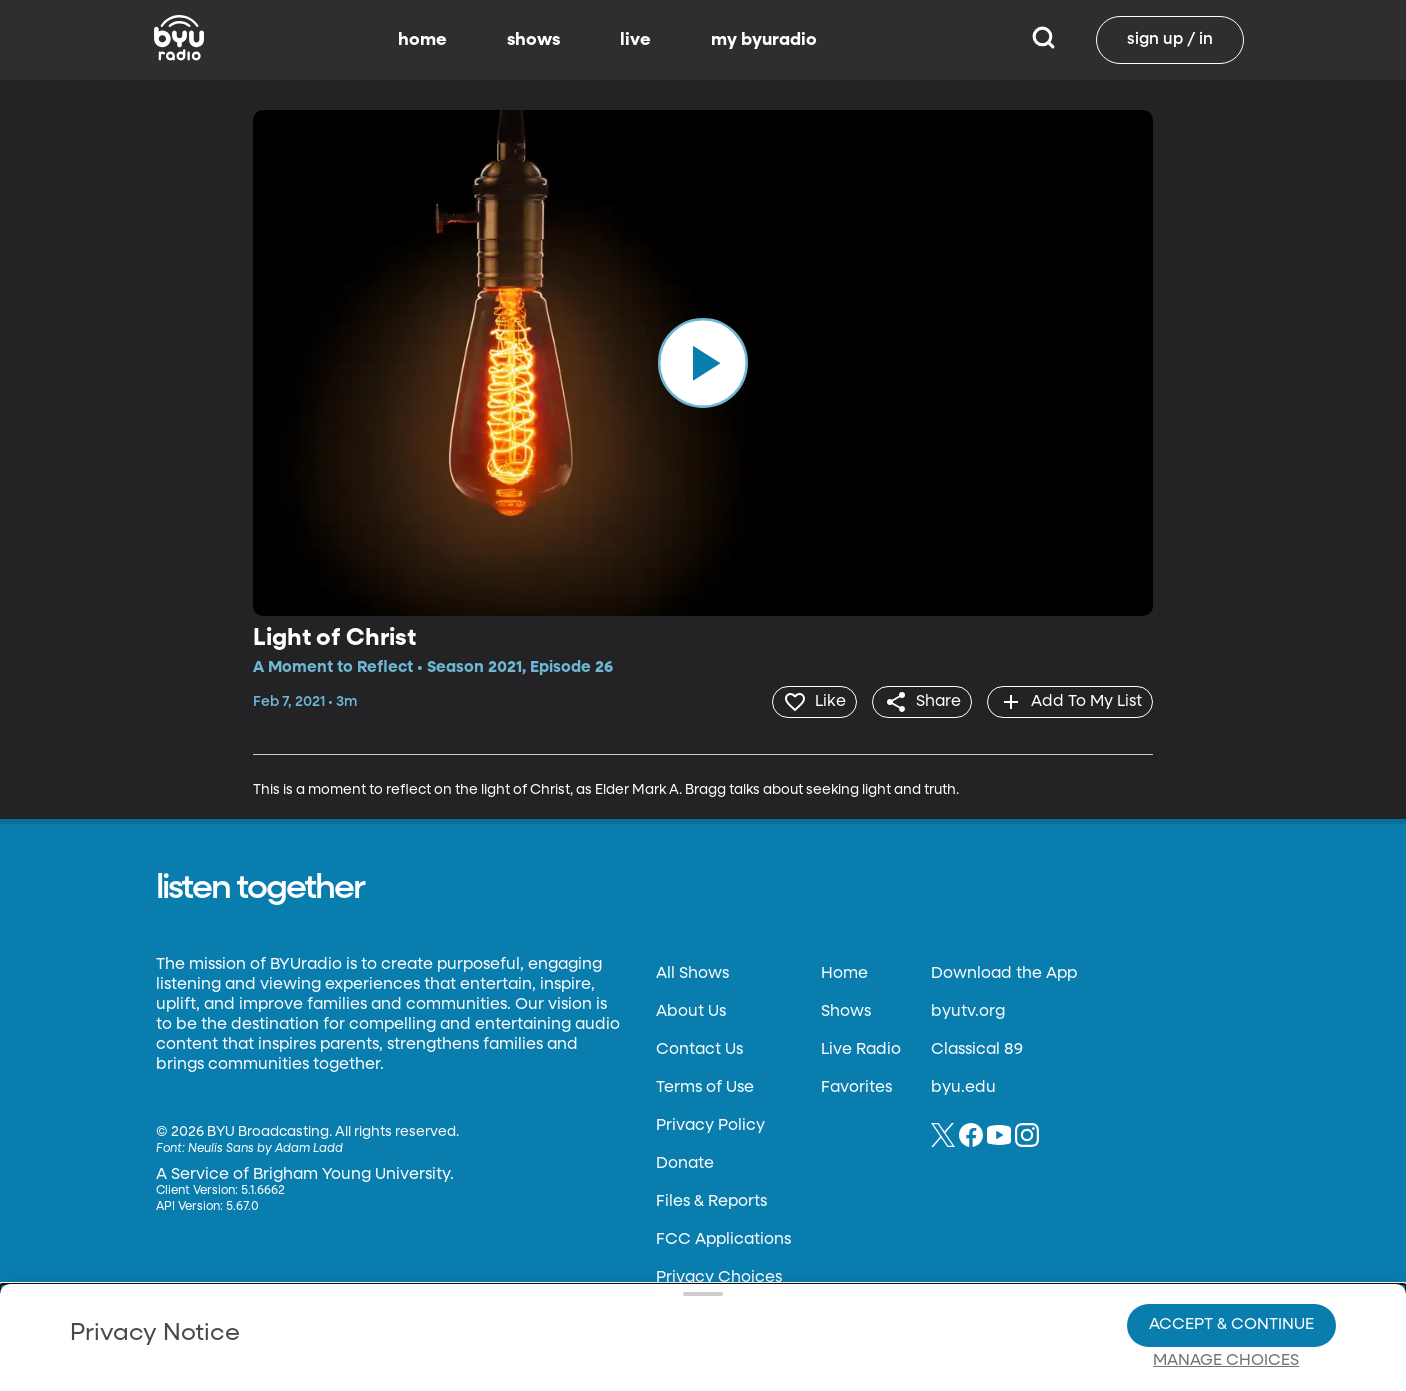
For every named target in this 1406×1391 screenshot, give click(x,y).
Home (844, 972)
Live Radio (861, 1048)
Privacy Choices (487, 1307)
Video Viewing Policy (633, 1291)
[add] (1068, 701)
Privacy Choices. (747, 1255)
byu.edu (963, 1086)
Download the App (1004, 972)
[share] (917, 701)
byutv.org (968, 1010)
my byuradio (764, 40)
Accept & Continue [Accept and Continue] (1231, 1256)
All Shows (692, 972)
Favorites (856, 1086)
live (635, 40)
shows (533, 40)
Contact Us (699, 1048)
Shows (846, 1010)
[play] (703, 363)
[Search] (1043, 40)
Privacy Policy (710, 1124)
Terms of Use (705, 1086)
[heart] (806, 701)
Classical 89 (977, 1048)
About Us (691, 1010)
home (422, 40)
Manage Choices (1226, 1292)
